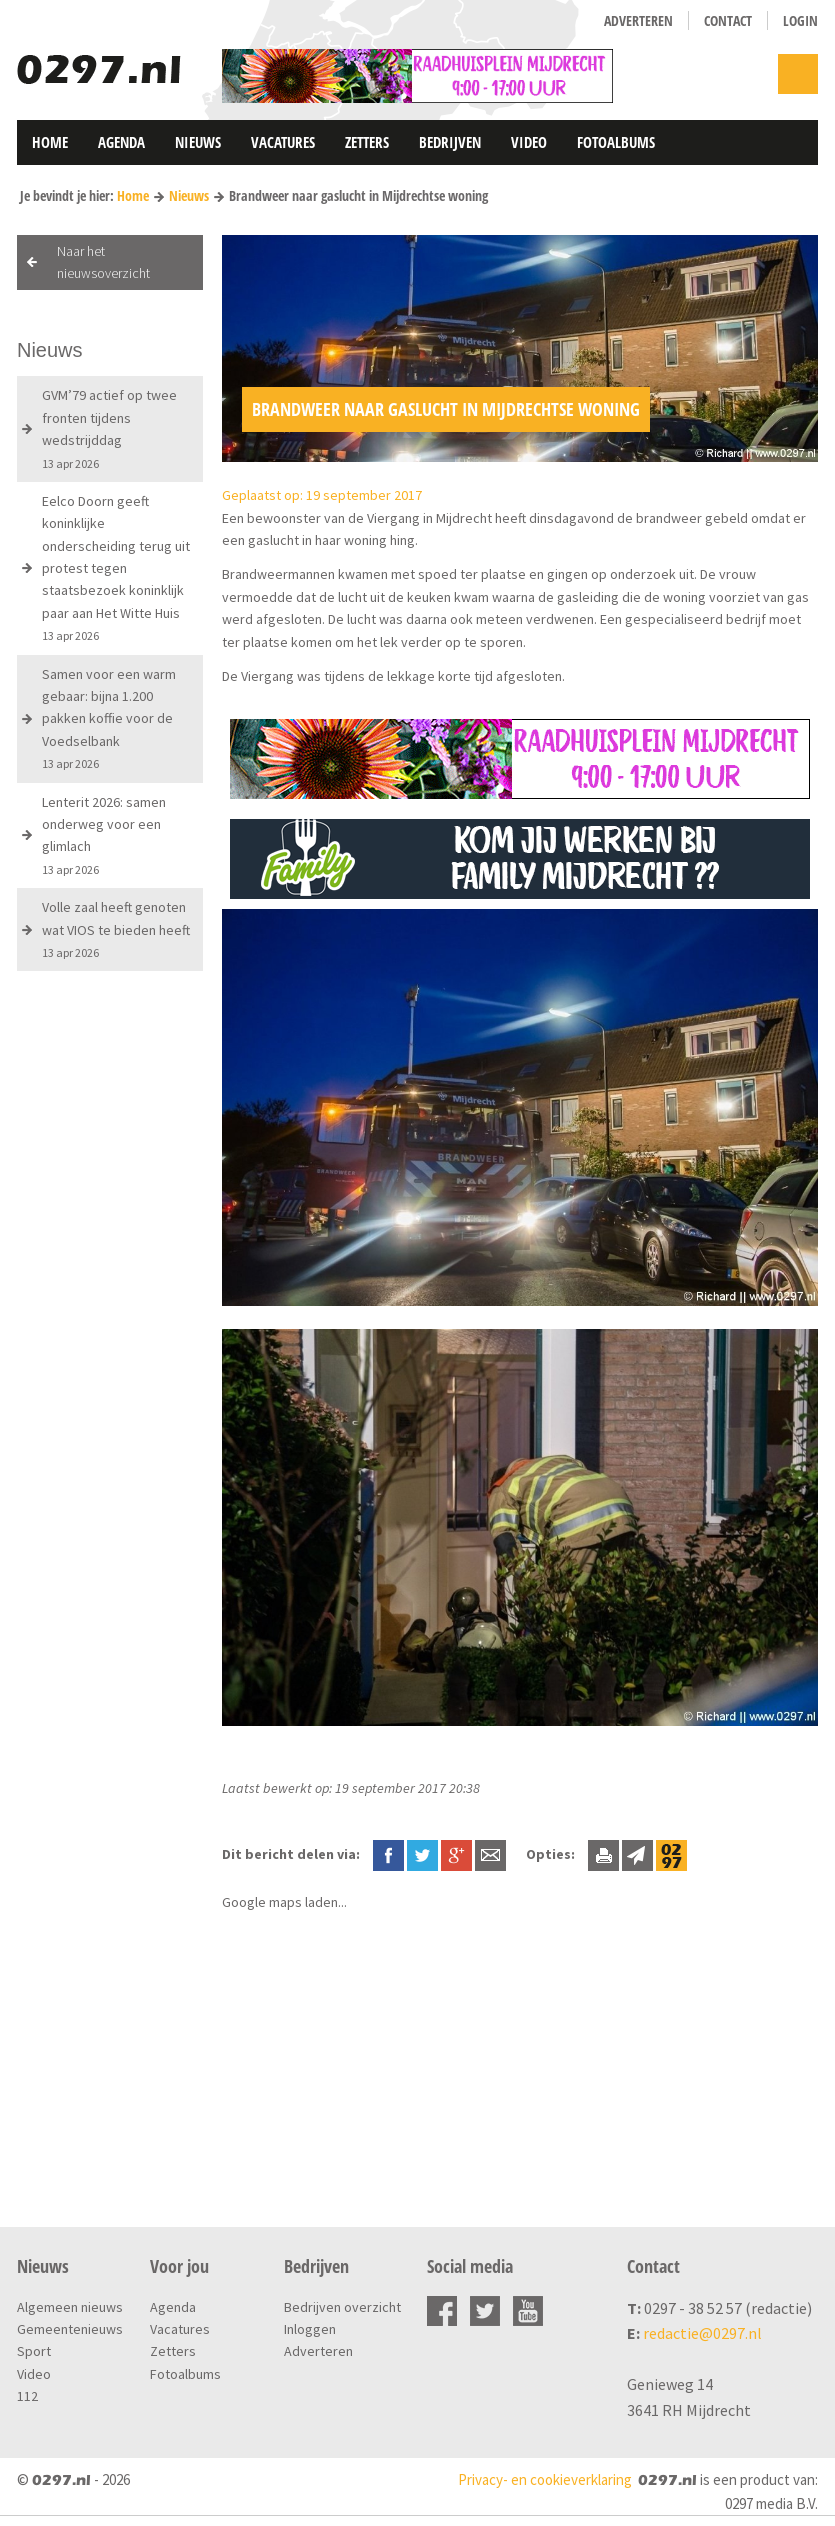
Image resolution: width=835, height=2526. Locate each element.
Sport (34, 2351)
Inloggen (310, 2329)
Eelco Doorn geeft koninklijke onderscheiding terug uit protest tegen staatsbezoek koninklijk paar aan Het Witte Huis (116, 567)
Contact (728, 20)
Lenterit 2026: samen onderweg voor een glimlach (104, 835)
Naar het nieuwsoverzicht (103, 262)
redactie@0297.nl (702, 2333)
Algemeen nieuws (70, 2307)
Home (50, 142)
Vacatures (283, 142)
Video (529, 142)
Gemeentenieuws (70, 2329)
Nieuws (198, 142)
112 (27, 2396)
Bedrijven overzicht (342, 2307)
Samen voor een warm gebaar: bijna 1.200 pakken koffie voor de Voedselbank (109, 718)
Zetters (367, 142)
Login (800, 20)
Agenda (121, 142)
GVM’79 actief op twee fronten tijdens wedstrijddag (109, 428)
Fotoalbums (616, 142)
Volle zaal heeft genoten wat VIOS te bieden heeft (116, 929)
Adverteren (638, 20)
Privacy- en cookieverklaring (545, 2479)
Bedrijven (450, 142)
